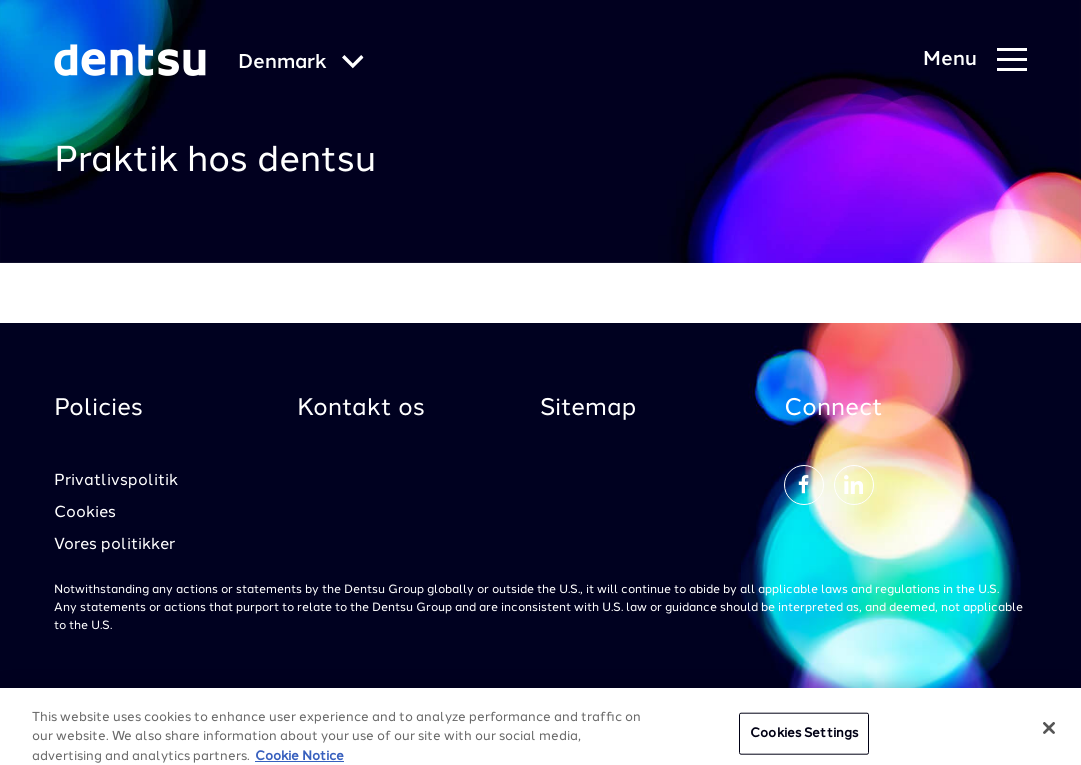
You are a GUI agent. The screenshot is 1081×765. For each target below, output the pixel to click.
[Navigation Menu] (975, 60)
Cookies (85, 513)
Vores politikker (114, 545)
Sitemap (588, 409)
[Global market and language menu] (301, 63)
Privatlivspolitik (116, 481)
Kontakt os (361, 409)
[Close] (1049, 736)
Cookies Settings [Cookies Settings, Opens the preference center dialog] (804, 741)
